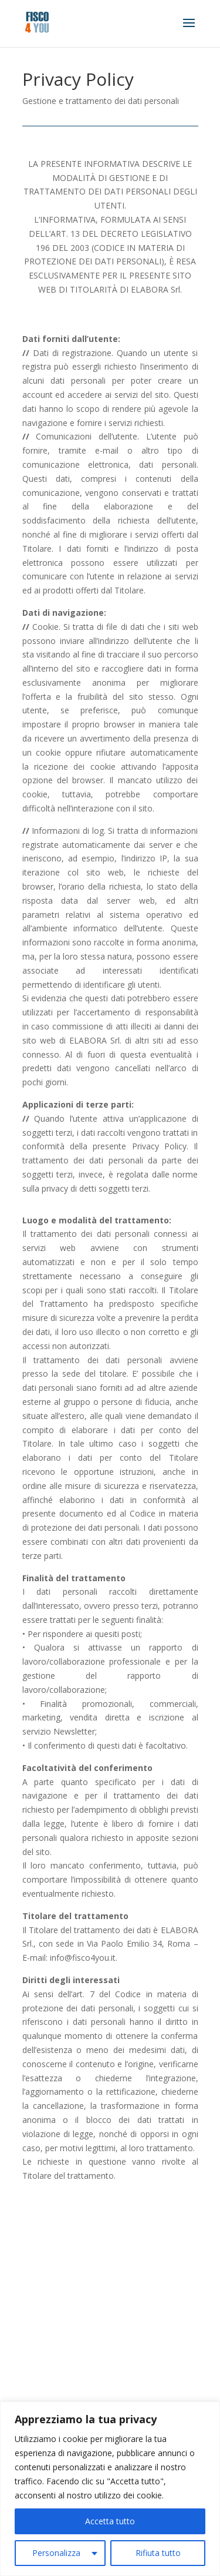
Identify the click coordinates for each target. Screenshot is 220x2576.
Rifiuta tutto (158, 2552)
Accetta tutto (110, 2521)
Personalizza (56, 2552)
